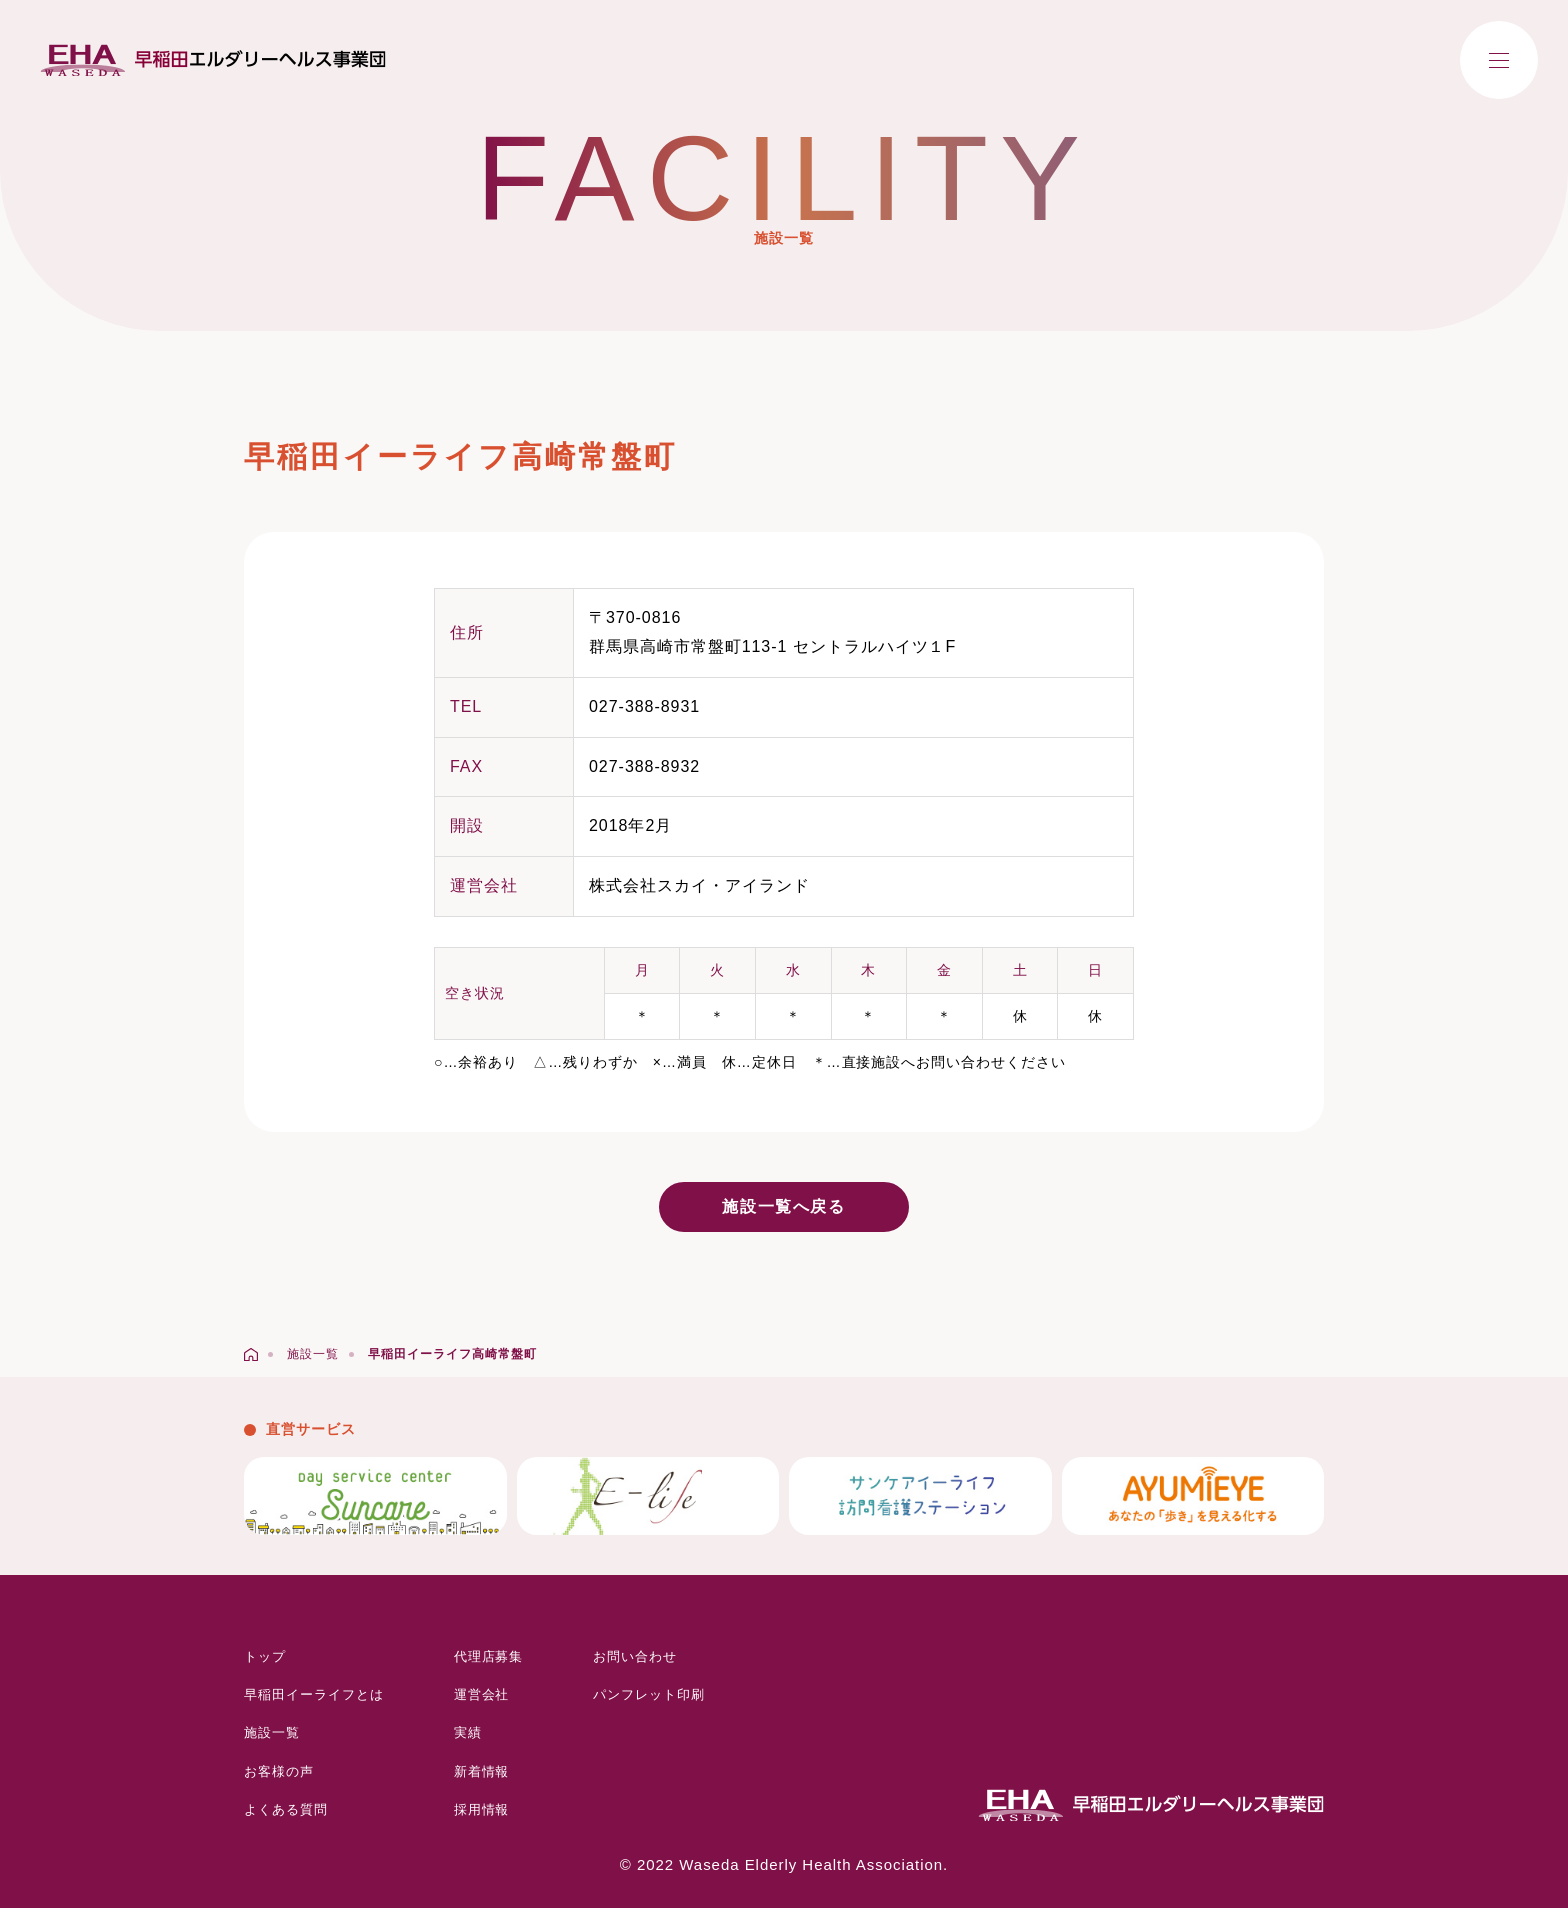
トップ (265, 1656)
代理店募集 (489, 1656)
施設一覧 (272, 1732)
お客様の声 (279, 1771)
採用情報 (482, 1809)
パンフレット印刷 (649, 1694)
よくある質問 (286, 1809)
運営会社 (482, 1694)
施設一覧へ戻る (783, 1206)
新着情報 (482, 1771)
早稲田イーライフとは (314, 1694)
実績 (468, 1732)
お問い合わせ (635, 1656)
